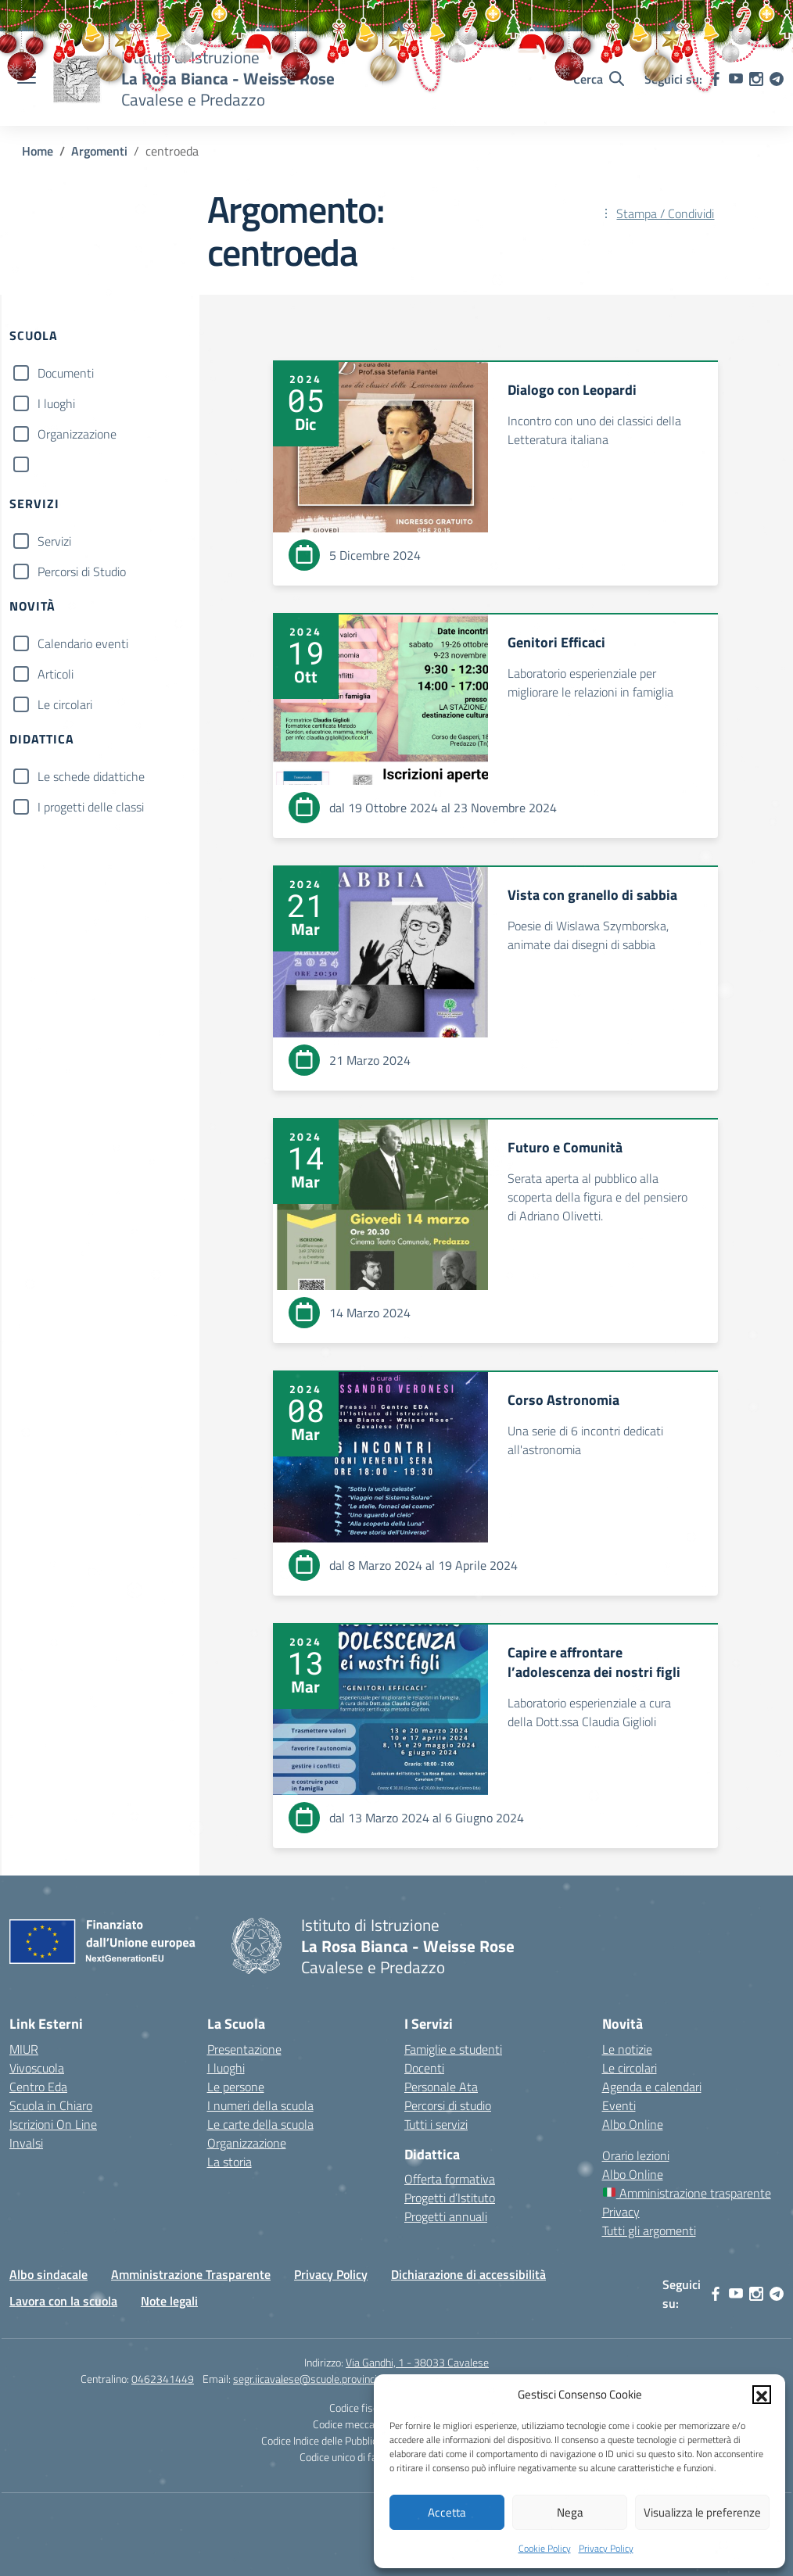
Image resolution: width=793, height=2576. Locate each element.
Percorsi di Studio (82, 571)
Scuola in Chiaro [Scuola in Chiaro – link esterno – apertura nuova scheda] (50, 2105)
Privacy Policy (606, 2548)
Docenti (424, 2067)
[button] (762, 2394)
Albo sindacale (48, 2274)
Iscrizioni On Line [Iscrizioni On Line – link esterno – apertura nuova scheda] (53, 2124)
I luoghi (56, 403)
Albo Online (632, 2124)
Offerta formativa (449, 2178)
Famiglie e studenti (453, 2049)
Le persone (235, 2086)
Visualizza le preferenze (702, 2512)
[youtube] (736, 2294)
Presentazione (244, 2049)
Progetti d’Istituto (449, 2197)
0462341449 (162, 2378)
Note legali (169, 2300)
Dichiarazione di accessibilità (468, 2274)
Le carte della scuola (260, 2124)
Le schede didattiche (91, 776)
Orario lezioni (635, 2155)
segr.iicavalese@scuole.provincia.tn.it (318, 2378)
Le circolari (65, 704)
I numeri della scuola (260, 2105)
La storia (229, 2161)
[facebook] (716, 2294)
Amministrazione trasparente (687, 2193)
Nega (570, 2512)
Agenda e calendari (652, 2086)
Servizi (54, 541)
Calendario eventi (83, 643)
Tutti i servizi (436, 2124)
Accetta (447, 2512)
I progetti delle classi (91, 806)
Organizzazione (77, 434)
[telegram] (777, 2294)
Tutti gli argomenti (649, 2230)
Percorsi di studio (447, 2105)
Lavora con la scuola (63, 2300)
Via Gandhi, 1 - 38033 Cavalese (417, 2362)
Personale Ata (441, 2086)
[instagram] (756, 2294)
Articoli (56, 674)
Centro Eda (38, 2086)
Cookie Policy (544, 2548)
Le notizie (627, 2049)
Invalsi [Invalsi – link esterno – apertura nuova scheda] (26, 2143)
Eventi (619, 2105)
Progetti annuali (445, 2216)
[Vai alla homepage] (256, 1946)
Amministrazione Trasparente (191, 2274)
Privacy (621, 2211)
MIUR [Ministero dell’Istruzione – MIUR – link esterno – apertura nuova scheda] (23, 2049)
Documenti (66, 373)
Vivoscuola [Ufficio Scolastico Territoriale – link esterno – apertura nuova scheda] (36, 2067)
